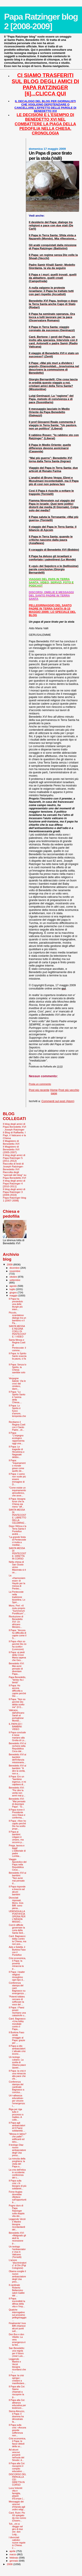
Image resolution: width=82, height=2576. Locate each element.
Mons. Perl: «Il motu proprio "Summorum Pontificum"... (17, 1609)
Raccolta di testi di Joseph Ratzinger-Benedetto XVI (13, 1166)
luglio (13, 1289)
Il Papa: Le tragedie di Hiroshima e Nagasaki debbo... (16, 1451)
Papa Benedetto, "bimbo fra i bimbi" (17, 1680)
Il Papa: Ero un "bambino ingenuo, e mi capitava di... (17, 1780)
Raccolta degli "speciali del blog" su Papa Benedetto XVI (14, 1175)
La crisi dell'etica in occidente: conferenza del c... (17, 2173)
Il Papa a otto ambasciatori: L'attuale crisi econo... (17, 2050)
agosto (14, 1286)
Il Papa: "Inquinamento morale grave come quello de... (17, 1465)
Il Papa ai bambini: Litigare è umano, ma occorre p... (16, 1837)
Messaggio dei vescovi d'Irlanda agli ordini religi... (17, 2505)
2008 (10, 2564)
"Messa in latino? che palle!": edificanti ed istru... (17, 2138)
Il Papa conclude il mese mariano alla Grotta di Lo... (17, 1736)
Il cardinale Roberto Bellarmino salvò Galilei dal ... (16, 2290)
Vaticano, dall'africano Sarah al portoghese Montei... (16, 1715)
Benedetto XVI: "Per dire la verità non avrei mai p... (17, 1791)
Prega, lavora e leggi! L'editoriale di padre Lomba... (17, 1850)
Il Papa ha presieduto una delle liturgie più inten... (16, 1304)
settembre (15, 1280)
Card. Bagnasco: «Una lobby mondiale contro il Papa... (17, 2023)
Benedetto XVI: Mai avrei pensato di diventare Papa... (16, 1668)
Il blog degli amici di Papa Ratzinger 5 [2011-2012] (14, 1158)
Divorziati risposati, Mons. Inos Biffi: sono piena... (16, 1902)
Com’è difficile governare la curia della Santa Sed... (17, 1929)
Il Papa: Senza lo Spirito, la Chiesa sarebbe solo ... (17, 1369)
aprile (13, 2551)
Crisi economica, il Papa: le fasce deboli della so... (17, 2442)
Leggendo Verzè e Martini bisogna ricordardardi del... (17, 2224)
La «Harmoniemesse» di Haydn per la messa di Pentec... (17, 1582)
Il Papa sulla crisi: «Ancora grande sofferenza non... (17, 2430)
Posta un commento (40, 1084)
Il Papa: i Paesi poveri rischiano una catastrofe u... (17, 2011)
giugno (14, 1292)
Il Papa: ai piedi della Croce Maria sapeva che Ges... (17, 1656)
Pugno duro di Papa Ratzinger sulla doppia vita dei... (16, 2210)
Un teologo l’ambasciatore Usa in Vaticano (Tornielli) (17, 2251)
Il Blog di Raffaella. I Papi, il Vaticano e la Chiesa (14, 1135)
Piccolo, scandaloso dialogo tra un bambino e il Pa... (17, 1317)
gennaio (14, 2560)
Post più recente (39, 1090)
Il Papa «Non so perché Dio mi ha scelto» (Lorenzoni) (17, 1645)
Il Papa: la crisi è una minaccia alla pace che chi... (17, 2074)
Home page (54, 1091)
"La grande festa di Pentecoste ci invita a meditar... (17, 1541)
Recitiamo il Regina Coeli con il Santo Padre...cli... (17, 1426)
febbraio (14, 2557)
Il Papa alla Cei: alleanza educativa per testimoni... (17, 2404)
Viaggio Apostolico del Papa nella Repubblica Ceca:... (17, 1864)
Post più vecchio (68, 1090)
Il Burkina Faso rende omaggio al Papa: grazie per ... (17, 2037)
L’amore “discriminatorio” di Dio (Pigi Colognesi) (17, 2264)
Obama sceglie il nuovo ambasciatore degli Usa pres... (17, 2276)
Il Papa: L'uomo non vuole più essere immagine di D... (17, 1479)
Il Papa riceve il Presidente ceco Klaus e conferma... (17, 1813)
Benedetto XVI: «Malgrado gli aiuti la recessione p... (17, 2238)
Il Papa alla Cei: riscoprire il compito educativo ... (17, 2467)
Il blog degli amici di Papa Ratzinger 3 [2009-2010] (14, 1192)
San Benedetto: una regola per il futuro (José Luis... (17, 2352)
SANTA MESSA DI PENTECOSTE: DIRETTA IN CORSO (17, 1553)
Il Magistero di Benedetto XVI (11, 1142)
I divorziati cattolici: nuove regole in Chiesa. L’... (17, 2542)
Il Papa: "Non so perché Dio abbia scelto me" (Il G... (17, 1703)
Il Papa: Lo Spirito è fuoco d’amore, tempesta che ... (17, 1412)
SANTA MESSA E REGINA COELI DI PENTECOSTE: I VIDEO (17, 1331)
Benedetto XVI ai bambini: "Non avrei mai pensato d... (17, 1878)
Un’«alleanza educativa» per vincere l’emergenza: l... (17, 2100)
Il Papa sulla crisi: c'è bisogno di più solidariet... (17, 2184)
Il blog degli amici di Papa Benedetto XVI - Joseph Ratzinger (14, 1126)
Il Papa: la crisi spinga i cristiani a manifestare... (17, 2379)
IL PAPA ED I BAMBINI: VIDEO (15, 1726)
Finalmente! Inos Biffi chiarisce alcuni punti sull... (17, 2327)
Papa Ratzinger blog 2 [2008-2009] (41, 21)
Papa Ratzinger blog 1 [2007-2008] (14, 1199)
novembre (15, 1271)
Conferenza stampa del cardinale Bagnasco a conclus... (16, 2087)
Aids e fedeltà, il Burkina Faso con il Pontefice (17, 1951)
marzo (13, 2554)
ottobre (14, 1276)
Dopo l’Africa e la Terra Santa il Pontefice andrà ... (17, 1530)
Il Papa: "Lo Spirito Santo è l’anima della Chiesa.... (17, 1397)
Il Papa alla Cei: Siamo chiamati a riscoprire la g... (17, 2391)
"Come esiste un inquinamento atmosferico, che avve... (17, 1491)
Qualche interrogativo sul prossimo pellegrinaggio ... (17, 2314)
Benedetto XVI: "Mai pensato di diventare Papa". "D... (17, 1802)
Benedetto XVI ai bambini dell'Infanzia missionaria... (17, 1758)
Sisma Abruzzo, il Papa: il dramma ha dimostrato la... (17, 2416)
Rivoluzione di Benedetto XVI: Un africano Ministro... (16, 1621)
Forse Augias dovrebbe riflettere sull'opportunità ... (17, 2197)
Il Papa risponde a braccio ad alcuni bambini (17, 1890)
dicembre (15, 1267)
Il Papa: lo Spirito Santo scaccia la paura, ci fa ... (17, 1357)
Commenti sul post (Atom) (57, 1101)
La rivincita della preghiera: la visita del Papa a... (17, 2162)
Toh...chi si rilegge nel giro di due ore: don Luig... (16, 2529)
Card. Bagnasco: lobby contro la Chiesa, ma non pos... (17, 1940)
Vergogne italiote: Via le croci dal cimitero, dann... (17, 1383)
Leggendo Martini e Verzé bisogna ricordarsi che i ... (17, 2365)
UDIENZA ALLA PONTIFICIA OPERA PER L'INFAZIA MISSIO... (17, 1916)
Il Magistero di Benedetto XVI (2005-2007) (11, 1149)
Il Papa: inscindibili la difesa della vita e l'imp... (17, 2302)
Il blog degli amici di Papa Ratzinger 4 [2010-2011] (14, 1183)
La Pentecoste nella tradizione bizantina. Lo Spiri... (17, 1597)
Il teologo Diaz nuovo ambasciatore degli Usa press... (17, 2150)
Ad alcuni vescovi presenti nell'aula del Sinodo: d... (16, 2454)
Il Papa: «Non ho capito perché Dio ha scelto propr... (17, 1825)
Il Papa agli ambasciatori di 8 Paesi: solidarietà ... (17, 2126)
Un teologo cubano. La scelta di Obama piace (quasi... (17, 2062)
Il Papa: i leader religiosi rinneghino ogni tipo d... (17, 1976)
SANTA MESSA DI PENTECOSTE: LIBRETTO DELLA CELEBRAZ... (17, 1516)
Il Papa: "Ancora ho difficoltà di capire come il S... (17, 1634)
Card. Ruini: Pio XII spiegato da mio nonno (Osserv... (17, 2516)
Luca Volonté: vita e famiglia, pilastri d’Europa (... (17, 2493)
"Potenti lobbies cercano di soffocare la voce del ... (17, 2000)
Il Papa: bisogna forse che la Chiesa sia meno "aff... (17, 1502)
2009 (10, 1264)
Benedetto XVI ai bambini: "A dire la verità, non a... (17, 1769)
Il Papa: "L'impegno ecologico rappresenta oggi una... (16, 1438)
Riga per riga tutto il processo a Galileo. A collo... (16, 2114)
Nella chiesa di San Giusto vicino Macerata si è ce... (17, 1567)
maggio (14, 1295)
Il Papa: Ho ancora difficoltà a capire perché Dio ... (17, 1690)
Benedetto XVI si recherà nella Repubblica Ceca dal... (17, 1747)
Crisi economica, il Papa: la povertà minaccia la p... (17, 1963)
